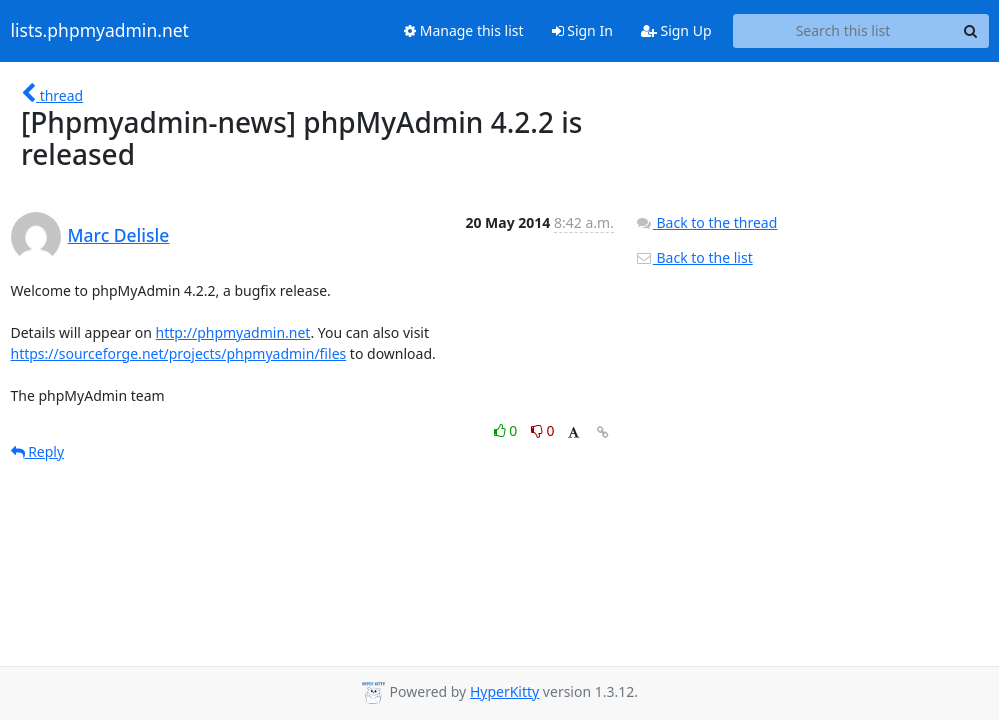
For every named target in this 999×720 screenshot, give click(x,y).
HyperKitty (504, 691)
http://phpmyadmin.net (233, 332)
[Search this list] (843, 31)
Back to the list (694, 257)
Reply (38, 451)
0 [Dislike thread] (543, 430)
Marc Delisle (119, 235)
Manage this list (464, 30)
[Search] (971, 31)
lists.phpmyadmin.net (100, 31)
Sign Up (676, 30)
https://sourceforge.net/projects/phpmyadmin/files (179, 353)
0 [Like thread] (507, 430)
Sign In (582, 30)
